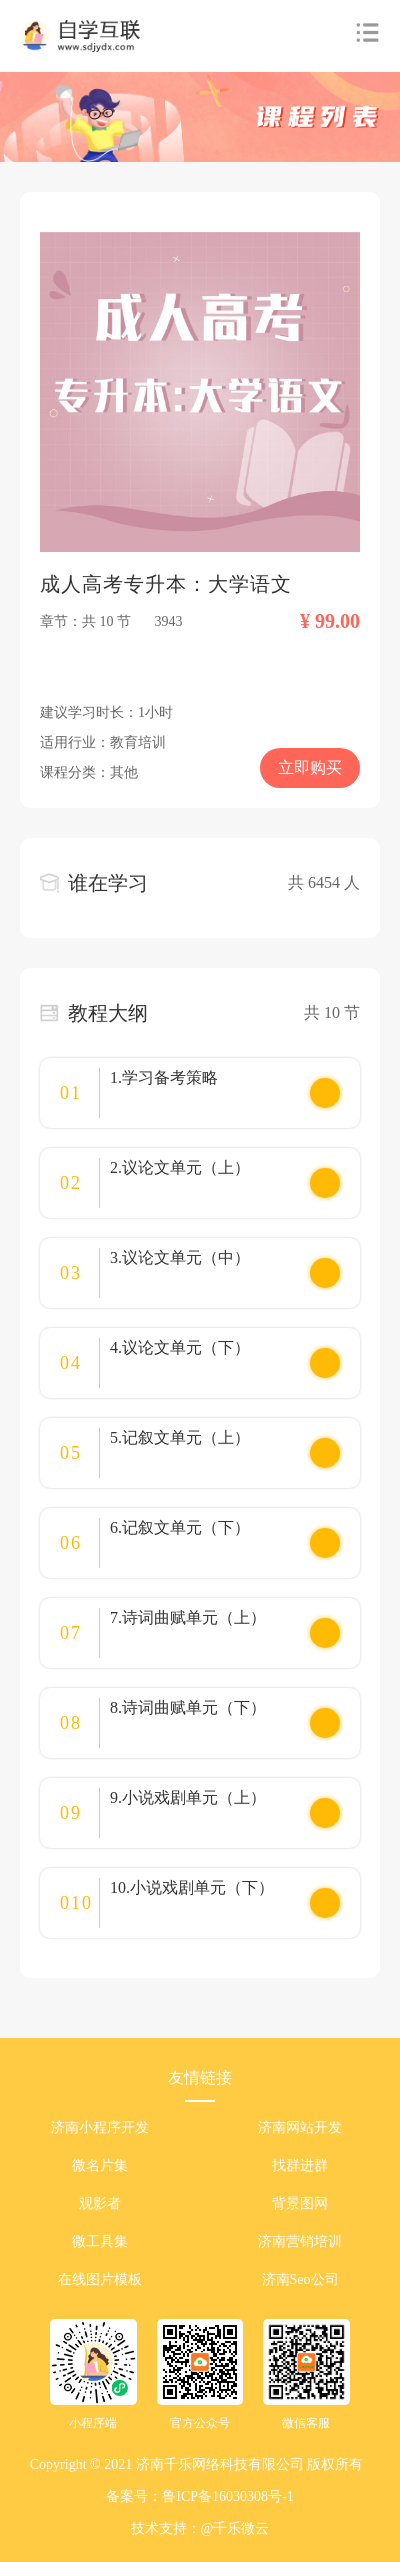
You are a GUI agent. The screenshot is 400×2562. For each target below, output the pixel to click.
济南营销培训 (300, 2241)
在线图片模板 (100, 2279)
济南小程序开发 (100, 2127)
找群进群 (300, 2165)
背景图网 (300, 2203)
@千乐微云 (235, 2528)
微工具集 (100, 2241)
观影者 (100, 2203)
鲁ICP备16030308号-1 (227, 2496)
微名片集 (100, 2165)
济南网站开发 (300, 2127)
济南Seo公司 (300, 2279)
